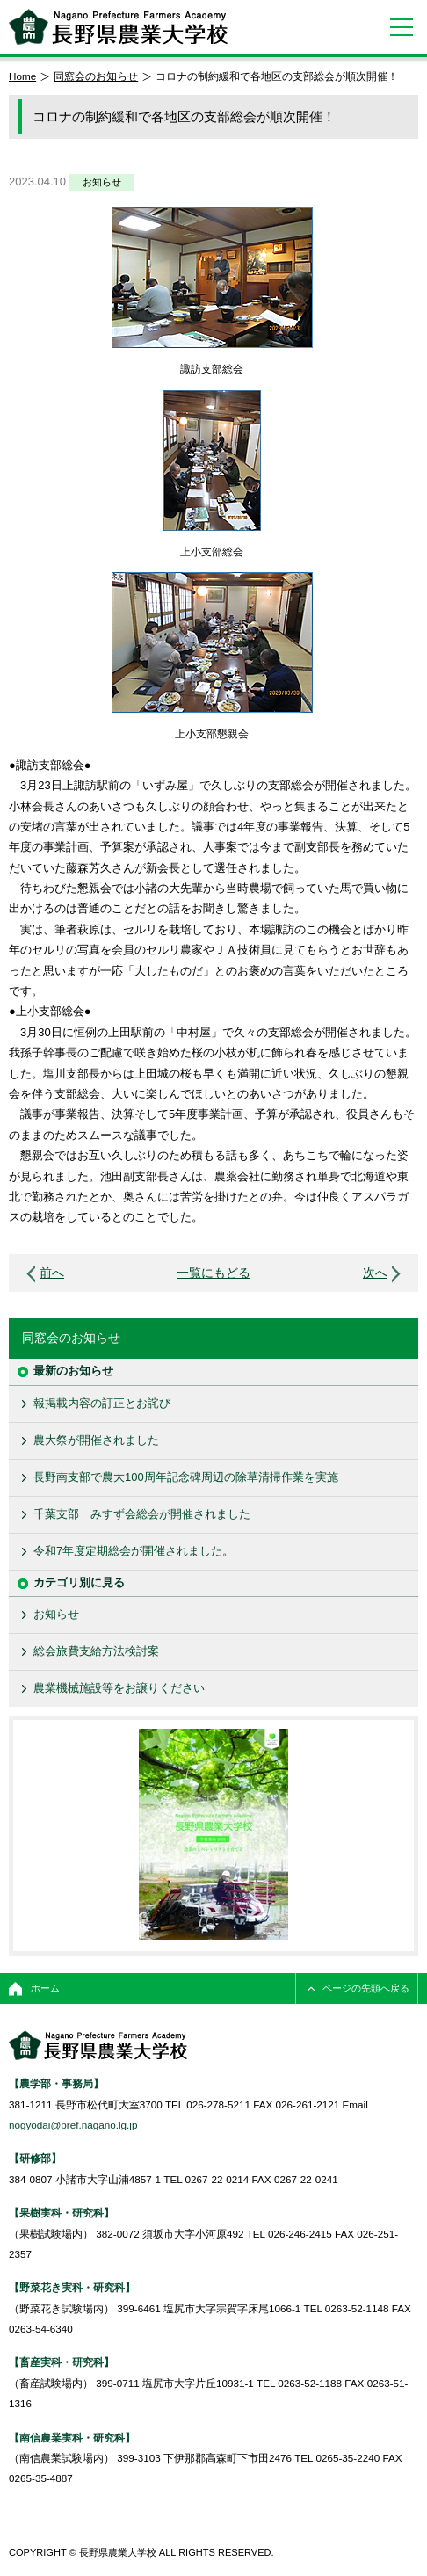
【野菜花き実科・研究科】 (72, 2287)
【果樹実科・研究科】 (61, 2212)
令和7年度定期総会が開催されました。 (133, 1550)
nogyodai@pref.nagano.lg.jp (73, 2124)
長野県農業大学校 (118, 27)
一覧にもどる (213, 1273)
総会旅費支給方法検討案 (96, 1651)
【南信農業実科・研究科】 (72, 2437)
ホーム (45, 1988)
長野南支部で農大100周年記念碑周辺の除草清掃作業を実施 (185, 1477)
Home (22, 76)
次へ (375, 1273)
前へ (52, 1273)
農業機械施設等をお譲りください (119, 1687)
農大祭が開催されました (96, 1440)
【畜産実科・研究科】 (61, 2362)
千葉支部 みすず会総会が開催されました (141, 1513)
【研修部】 (35, 2158)
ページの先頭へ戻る (365, 1988)
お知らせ (102, 182)
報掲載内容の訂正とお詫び (101, 1403)
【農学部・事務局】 (56, 2083)
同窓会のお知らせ (96, 76)
